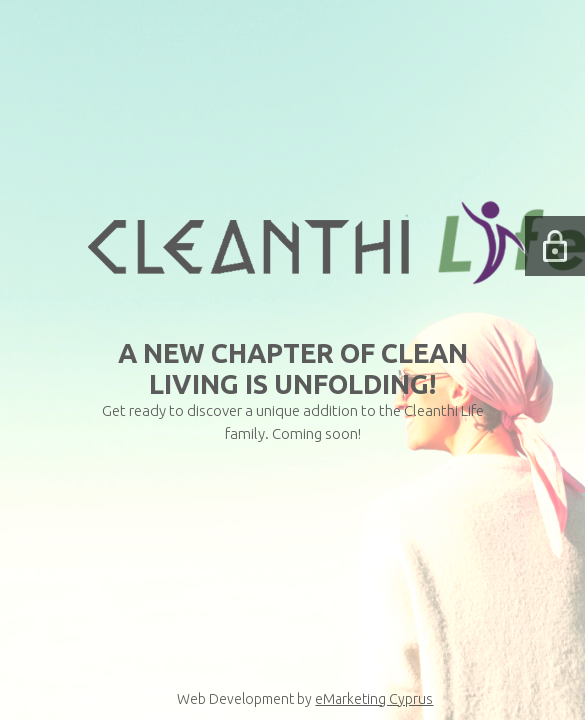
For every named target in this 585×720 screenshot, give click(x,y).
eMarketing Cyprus (374, 699)
